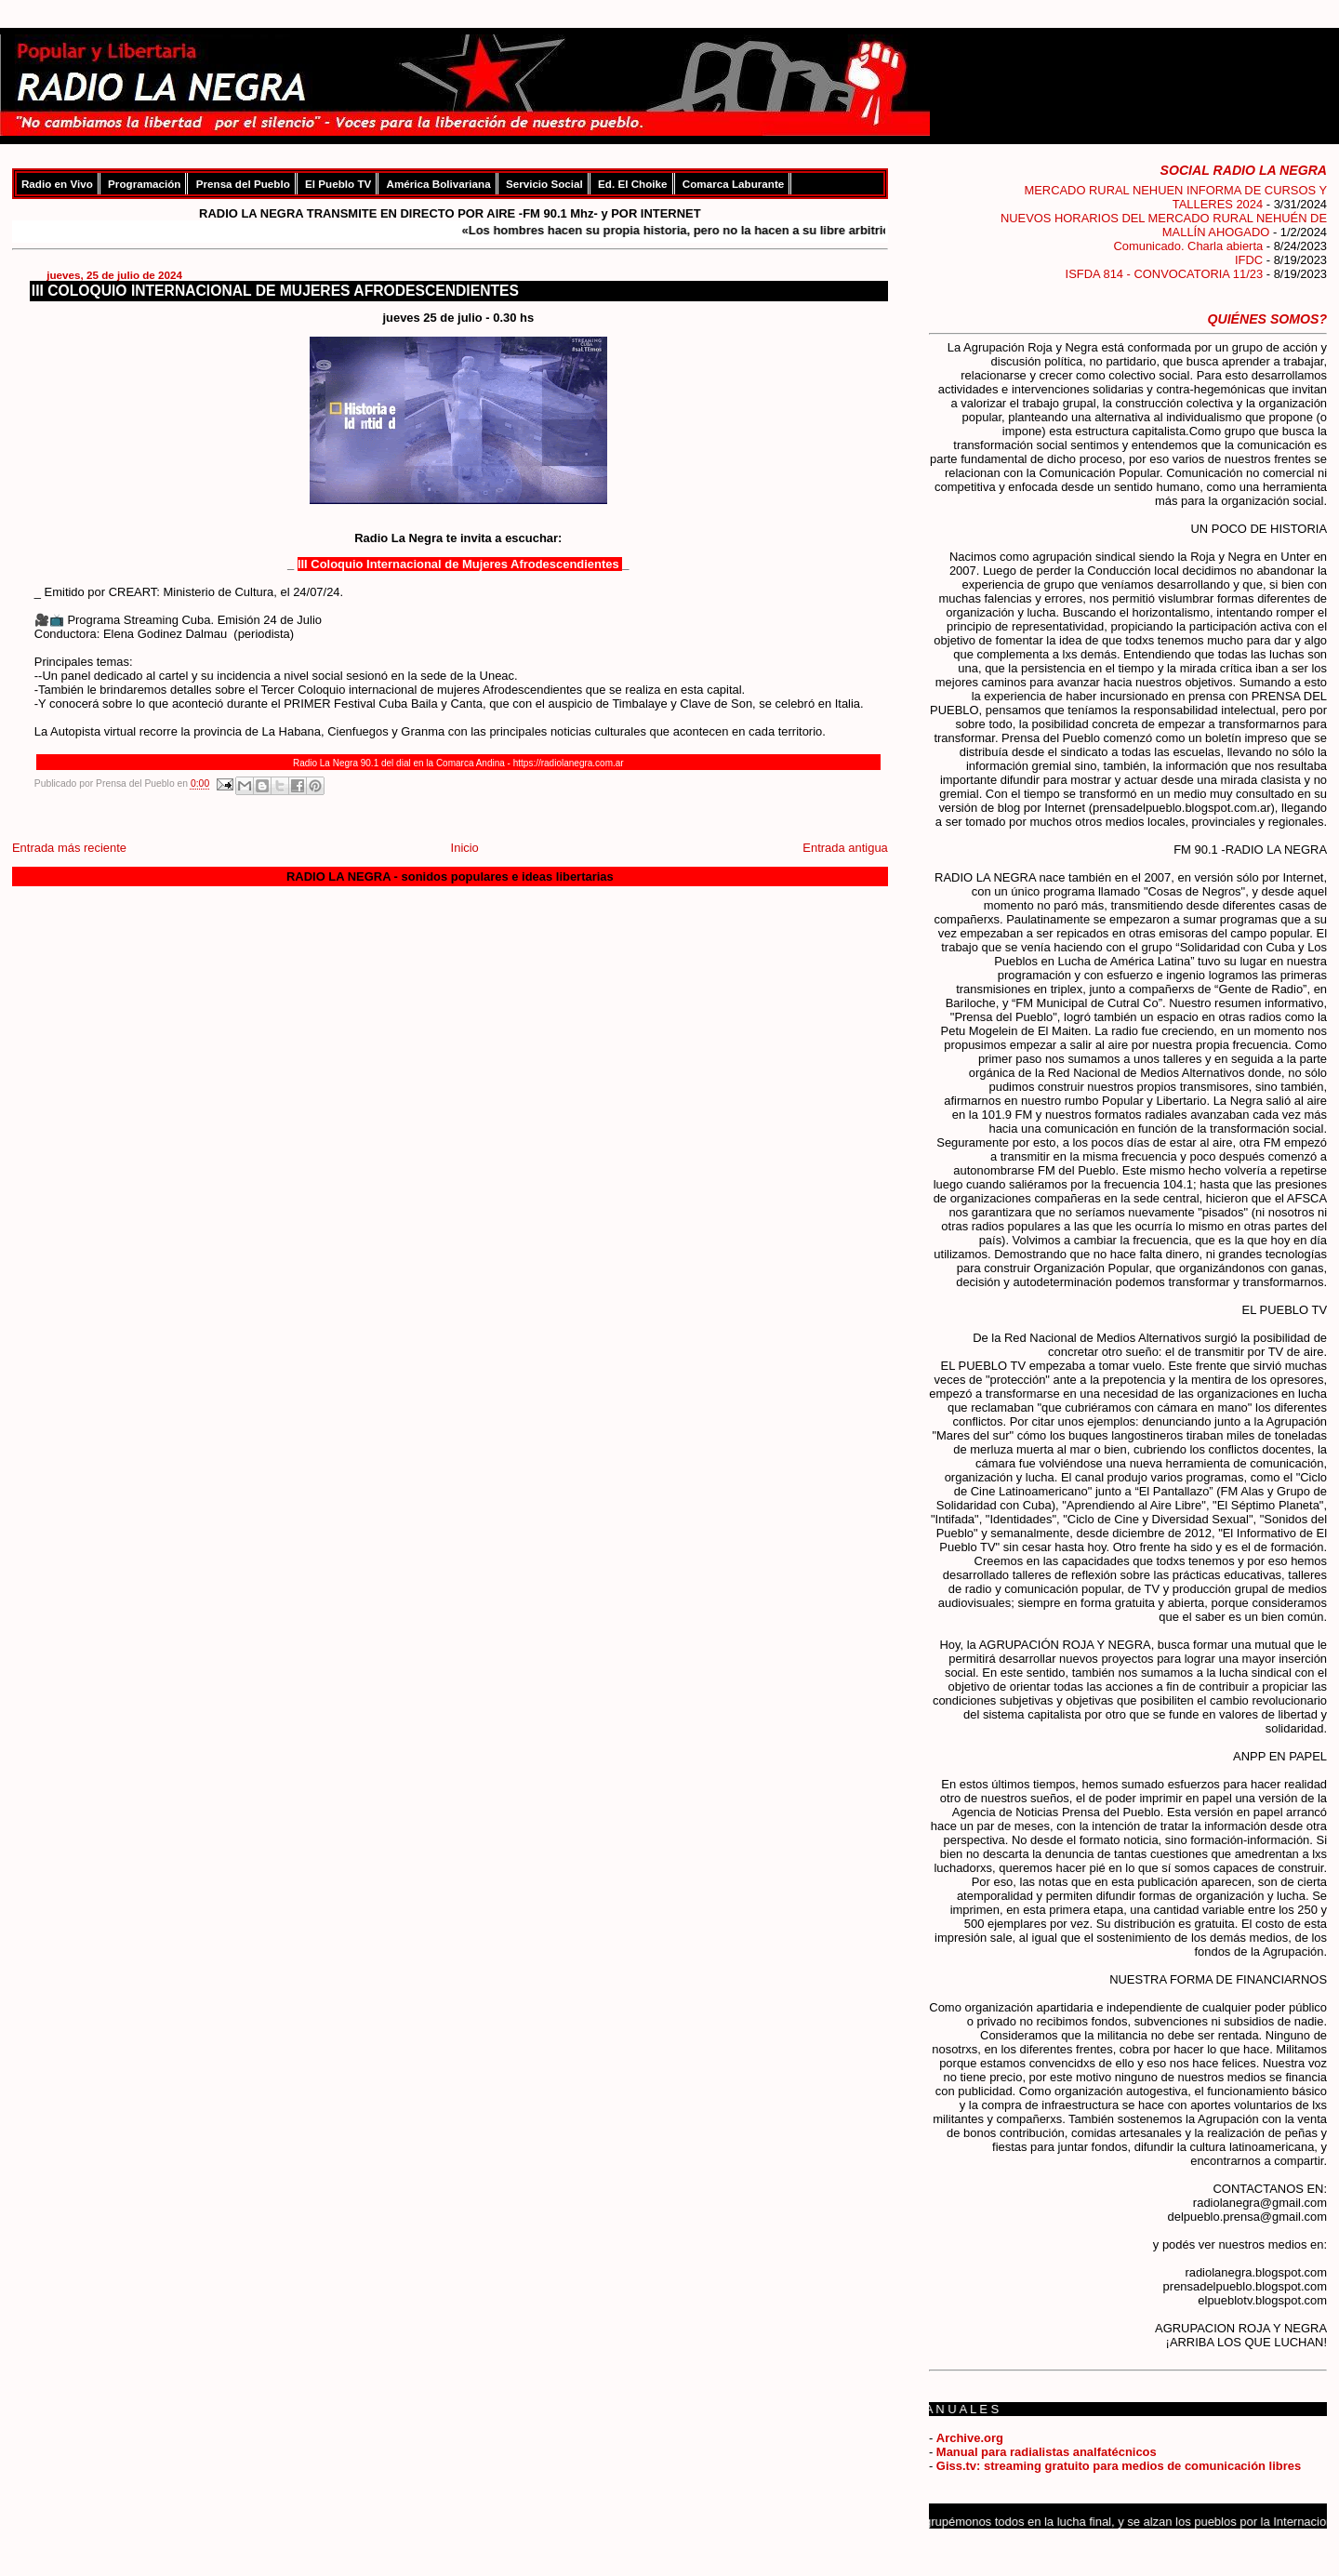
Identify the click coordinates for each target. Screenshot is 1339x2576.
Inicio (465, 848)
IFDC (1249, 260)
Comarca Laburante (733, 184)
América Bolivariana (439, 184)
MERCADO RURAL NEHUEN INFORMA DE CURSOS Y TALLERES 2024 (1175, 197)
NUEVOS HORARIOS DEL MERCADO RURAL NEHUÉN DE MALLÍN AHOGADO (1164, 225)
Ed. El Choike (633, 184)
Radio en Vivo (57, 184)
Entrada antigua (844, 848)
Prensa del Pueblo (243, 184)
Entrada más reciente (69, 848)
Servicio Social (544, 184)
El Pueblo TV (338, 184)
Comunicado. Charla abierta (1188, 246)
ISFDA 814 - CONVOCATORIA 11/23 (1165, 274)
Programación (144, 184)
